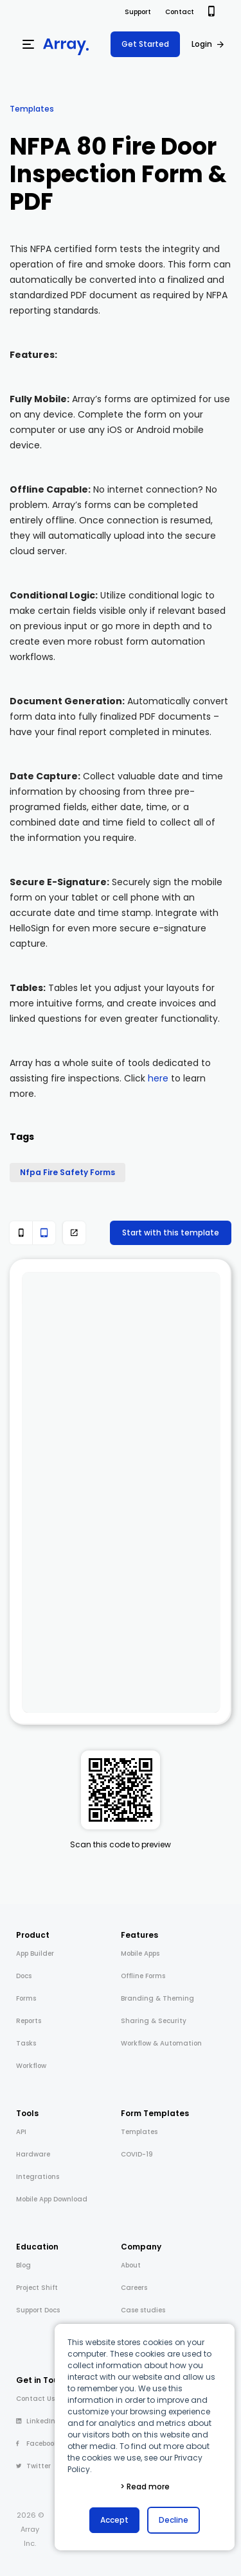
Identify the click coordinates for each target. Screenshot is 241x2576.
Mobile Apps (140, 1953)
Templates (32, 108)
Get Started (145, 43)
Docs (23, 1976)
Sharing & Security (153, 2021)
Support (138, 12)
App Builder (35, 1953)
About (131, 2265)
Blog (23, 2265)
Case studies (143, 2310)
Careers (134, 2287)
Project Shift (37, 2287)
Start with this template (170, 1232)
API (21, 2132)
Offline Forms (143, 1976)
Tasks (26, 2043)
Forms (26, 1998)
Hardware (33, 2154)
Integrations (37, 2177)
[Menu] (28, 44)
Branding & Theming (157, 1998)
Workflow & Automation (161, 2043)
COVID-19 (137, 2154)
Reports (28, 2021)
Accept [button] (114, 2519)
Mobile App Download (51, 2199)
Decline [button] (173, 2519)
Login (202, 43)
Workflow (31, 2066)
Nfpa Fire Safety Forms (67, 1172)
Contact (179, 12)
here (158, 1078)
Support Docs (38, 2310)
